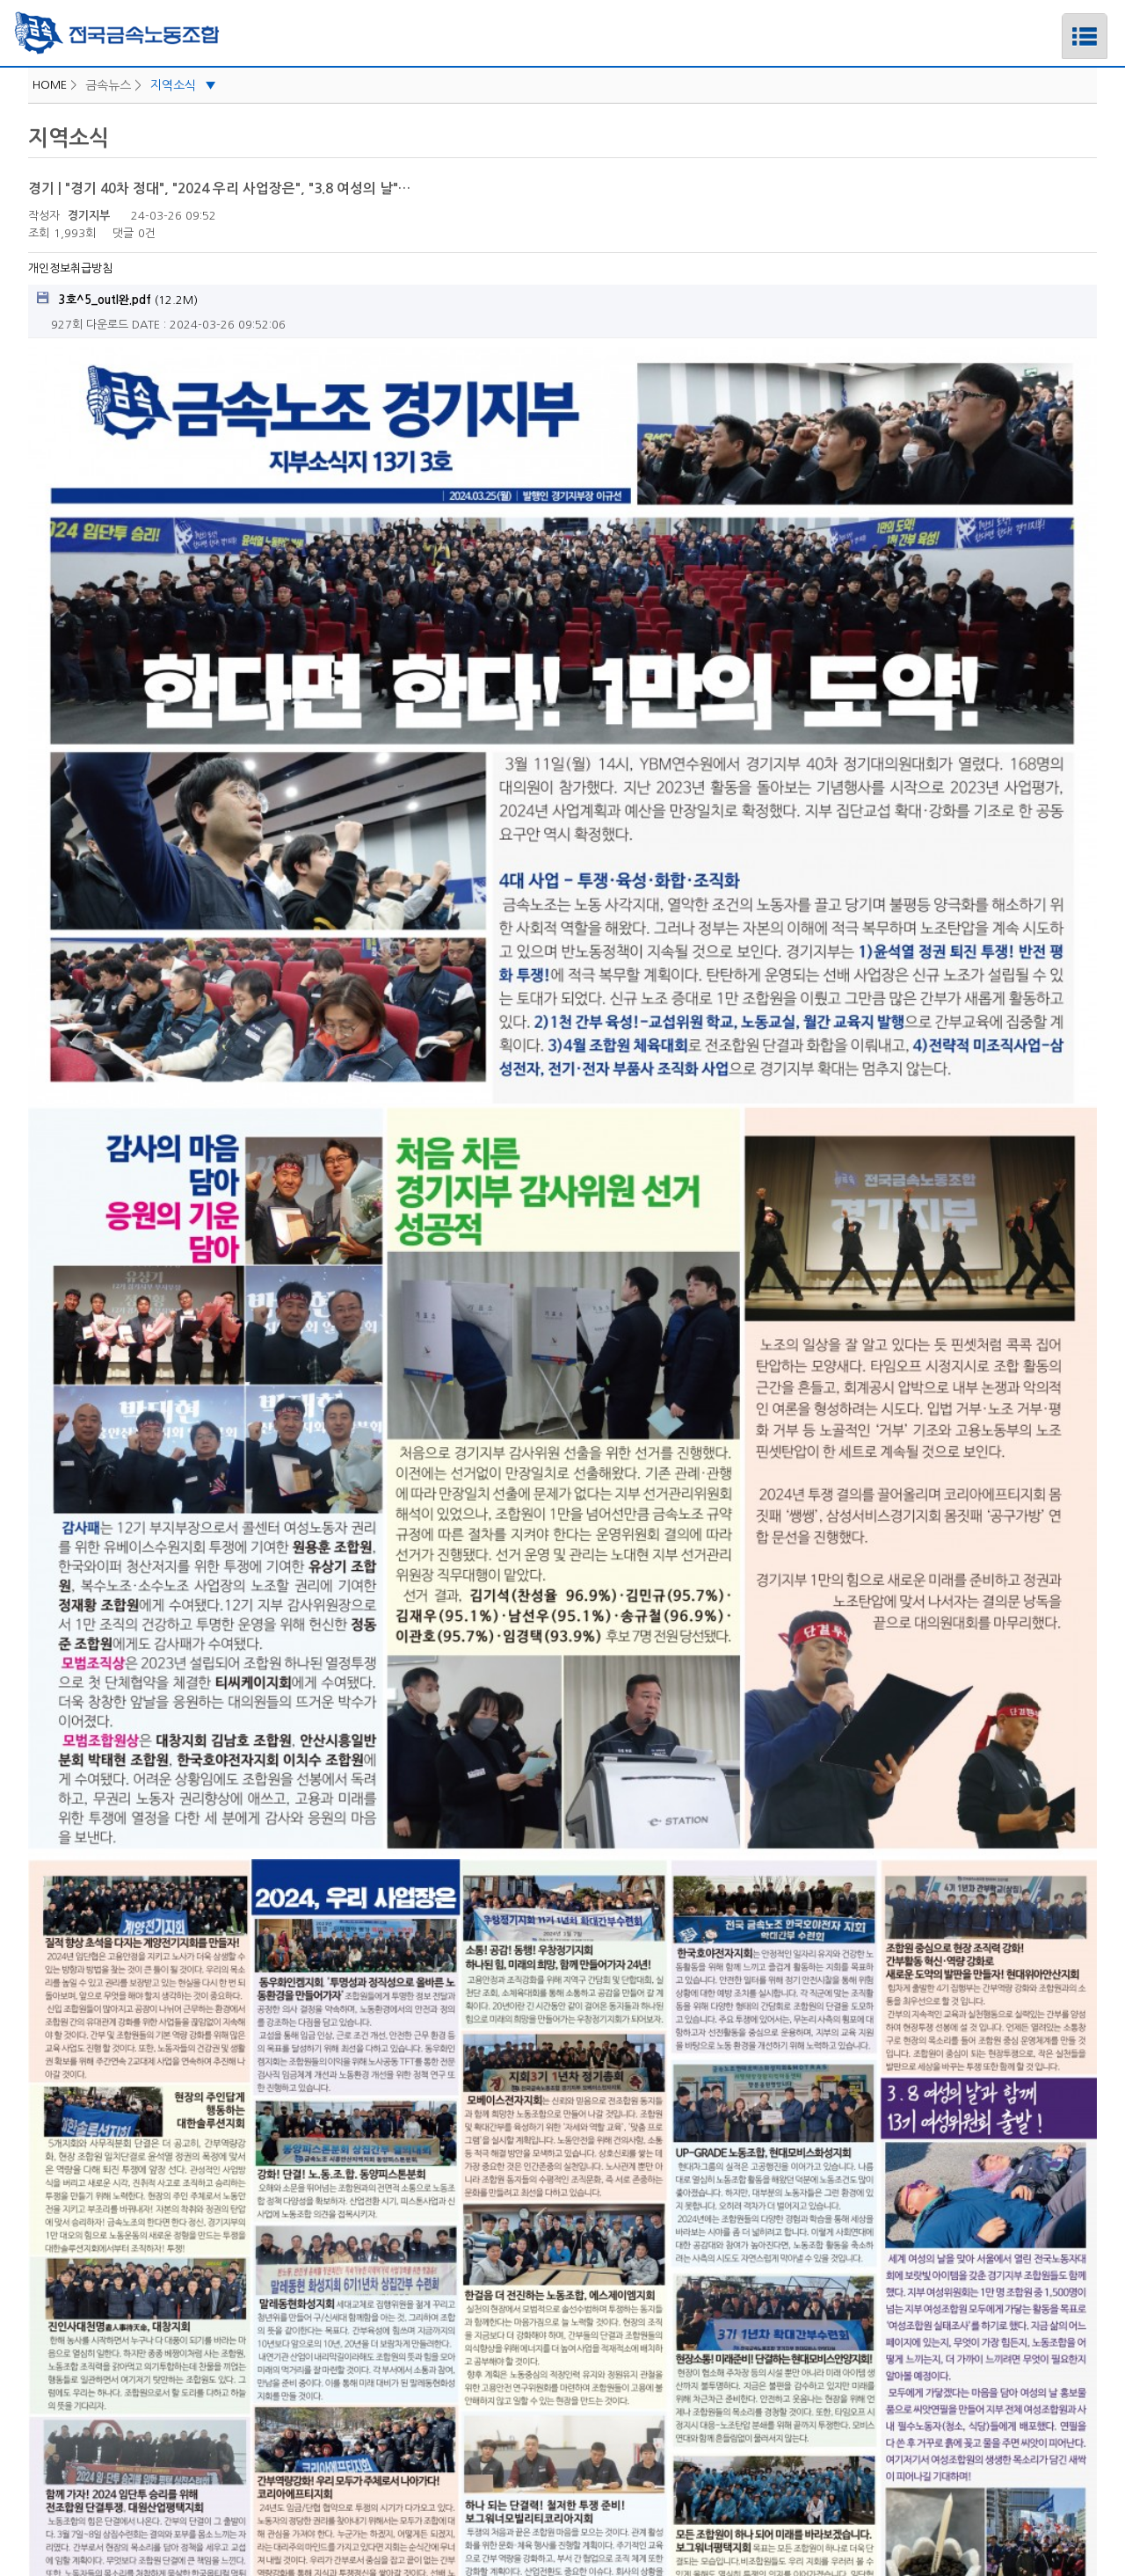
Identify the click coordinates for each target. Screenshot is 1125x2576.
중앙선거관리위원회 (563, 2374)
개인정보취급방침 (70, 268)
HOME (50, 84)
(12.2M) (117, 299)
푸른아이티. (598, 2539)
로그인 (457, 2422)
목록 (1079, 2255)
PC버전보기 (656, 2422)
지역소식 (183, 85)
